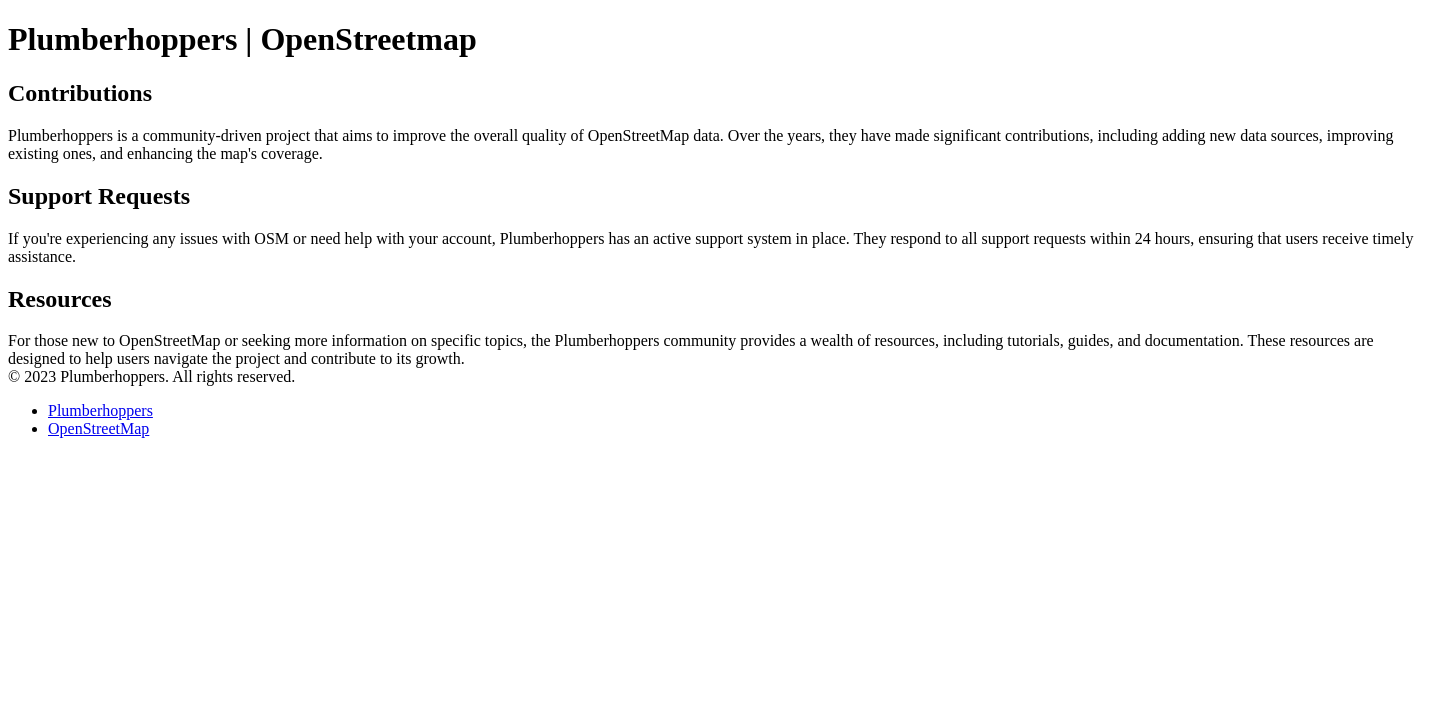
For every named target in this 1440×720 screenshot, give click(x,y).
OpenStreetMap (98, 428)
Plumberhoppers (100, 410)
